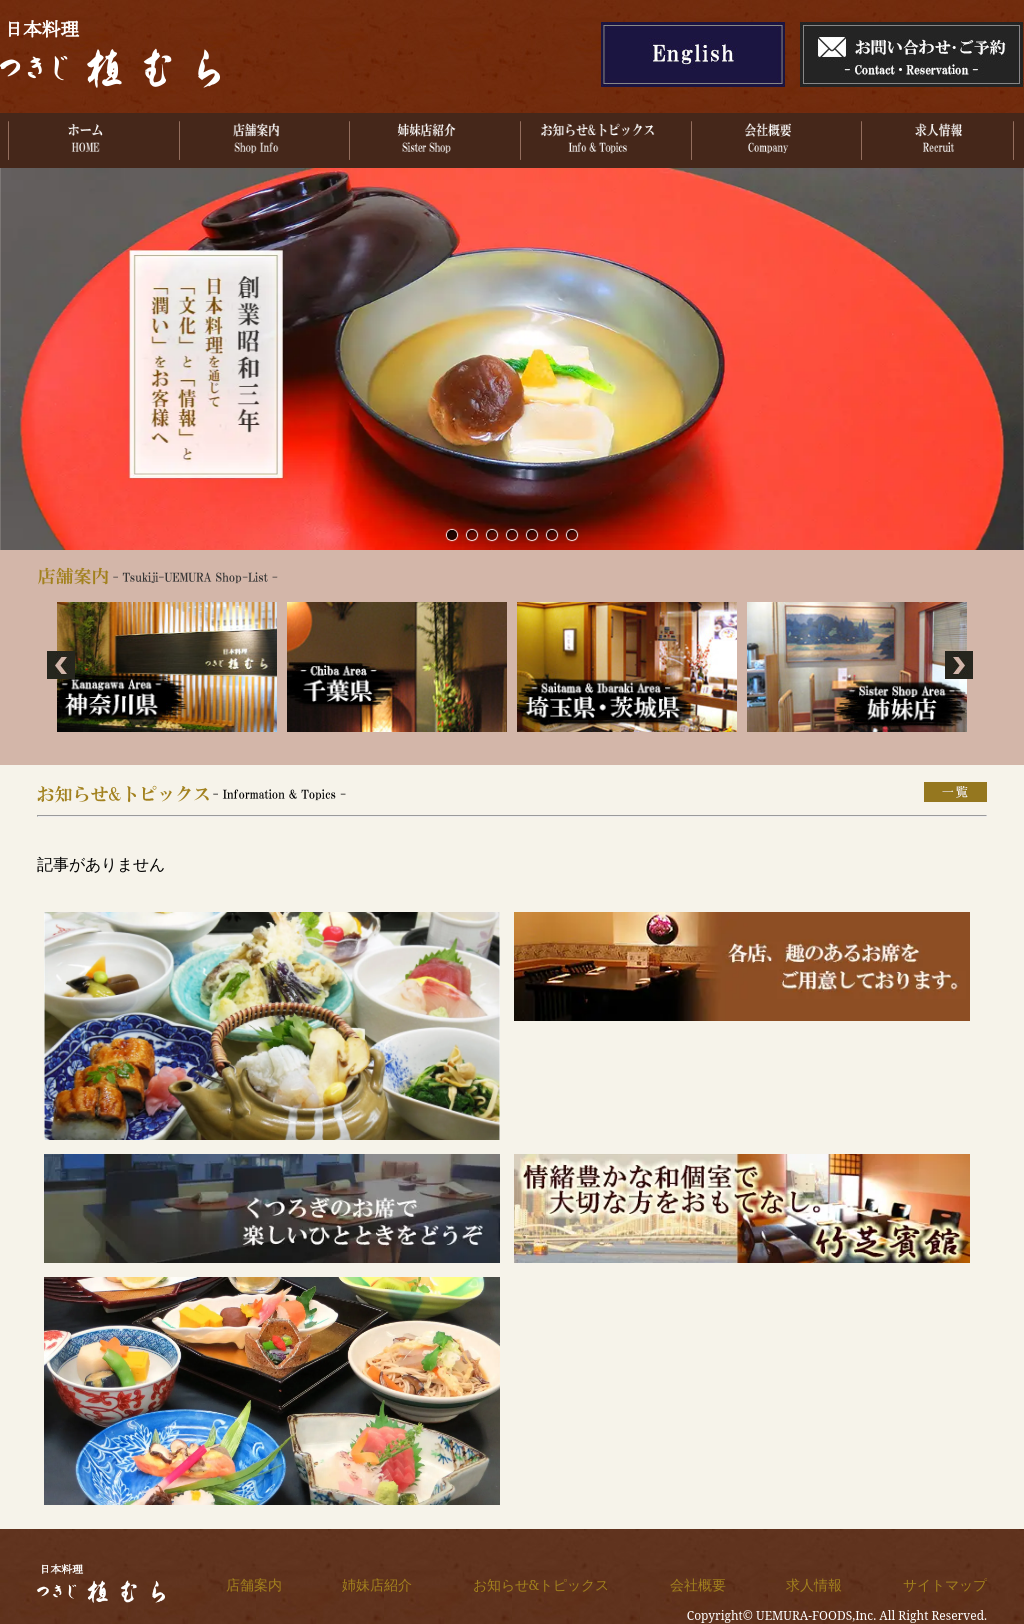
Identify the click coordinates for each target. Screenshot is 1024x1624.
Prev (63, 667)
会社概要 (698, 1584)
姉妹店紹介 (377, 1584)
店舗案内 (254, 1584)
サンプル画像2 (472, 534)
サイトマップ (945, 1584)
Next (961, 667)
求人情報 (814, 1584)
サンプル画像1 (452, 534)
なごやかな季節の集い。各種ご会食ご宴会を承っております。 (572, 534)
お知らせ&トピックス (541, 1584)
